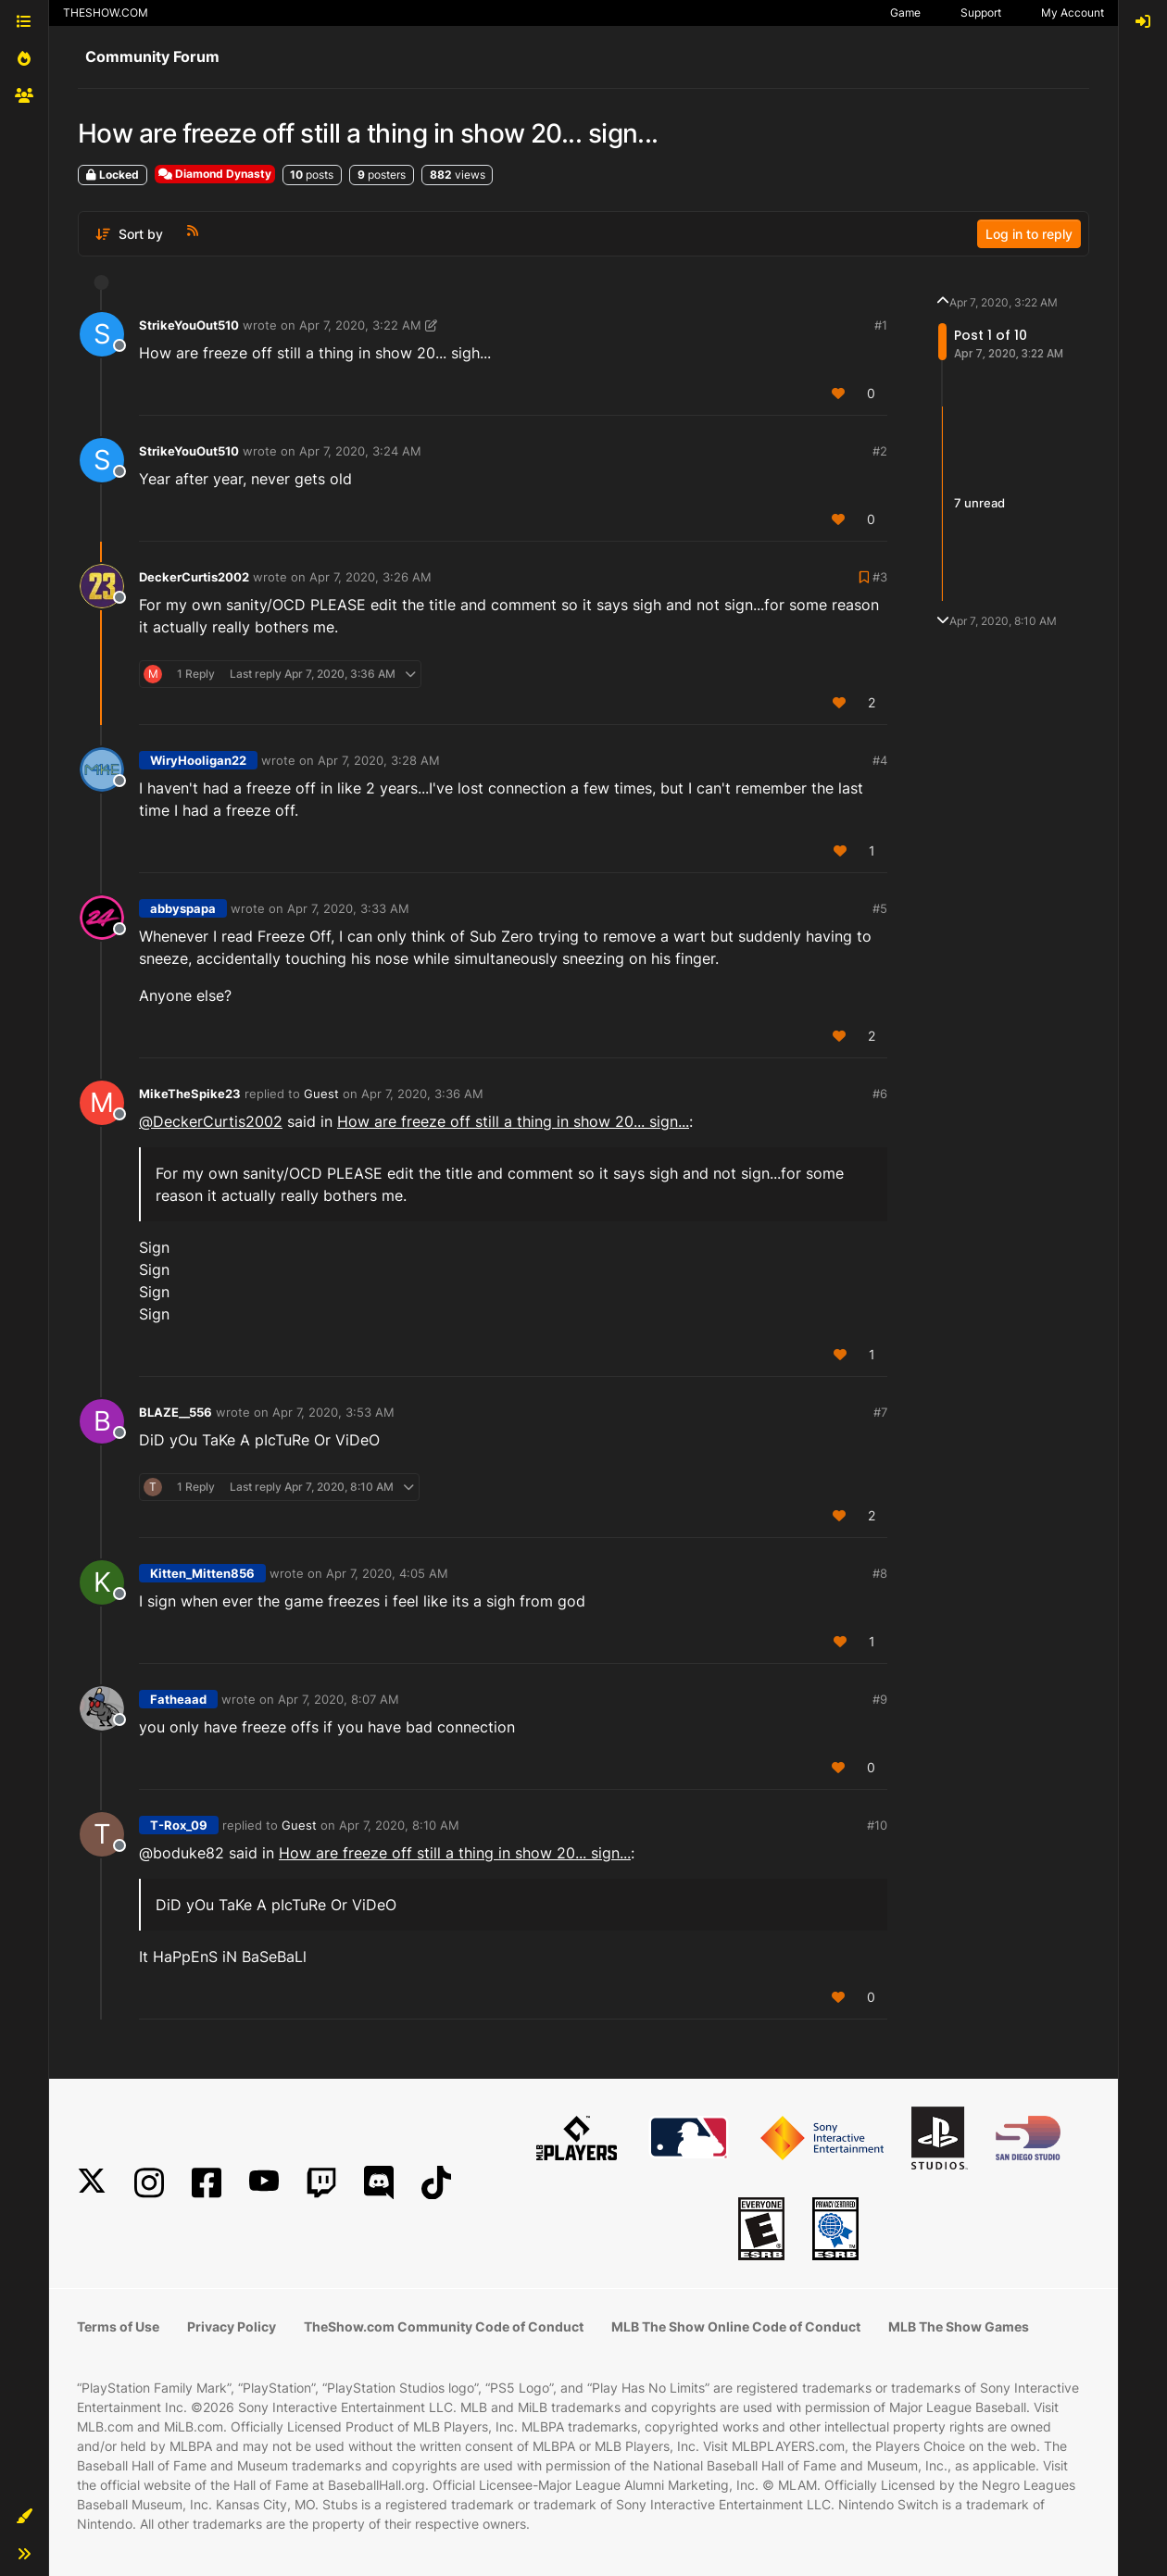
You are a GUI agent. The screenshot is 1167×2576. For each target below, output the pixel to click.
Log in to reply (1029, 234)
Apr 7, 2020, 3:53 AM (333, 1412)
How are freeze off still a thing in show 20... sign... (513, 1121)
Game (905, 12)
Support (980, 12)
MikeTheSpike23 (190, 1093)
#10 (877, 1825)
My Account (1072, 12)
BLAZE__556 (175, 1412)
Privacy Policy (231, 2326)
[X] (92, 2183)
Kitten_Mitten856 (202, 1573)
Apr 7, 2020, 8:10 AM (399, 1825)
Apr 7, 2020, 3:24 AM (360, 451)
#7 (880, 1412)
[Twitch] (321, 2183)
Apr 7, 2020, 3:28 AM (379, 760)
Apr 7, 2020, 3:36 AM (422, 1093)
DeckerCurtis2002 (194, 576)
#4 (879, 760)
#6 (879, 1093)
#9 (879, 1699)
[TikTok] (436, 2183)
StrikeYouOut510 (189, 325)
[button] (24, 2517)
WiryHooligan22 (198, 760)
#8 (879, 1573)
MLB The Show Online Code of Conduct (735, 2326)
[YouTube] (264, 2183)
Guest (321, 1093)
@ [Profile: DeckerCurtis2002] (210, 1121)
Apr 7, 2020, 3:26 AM (370, 576)
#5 (879, 908)
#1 (880, 325)
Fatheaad (178, 1699)
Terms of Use (118, 2326)
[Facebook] (206, 2183)
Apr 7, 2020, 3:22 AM (360, 325)
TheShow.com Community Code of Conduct (444, 2326)
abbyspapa (183, 908)
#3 (879, 576)
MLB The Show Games (958, 2326)
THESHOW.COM (105, 12)
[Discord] (379, 2183)
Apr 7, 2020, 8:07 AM (338, 1699)
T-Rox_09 (178, 1825)
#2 (879, 451)
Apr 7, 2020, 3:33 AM (348, 908)
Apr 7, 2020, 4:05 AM (387, 1573)
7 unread (979, 502)
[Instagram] (149, 2183)
